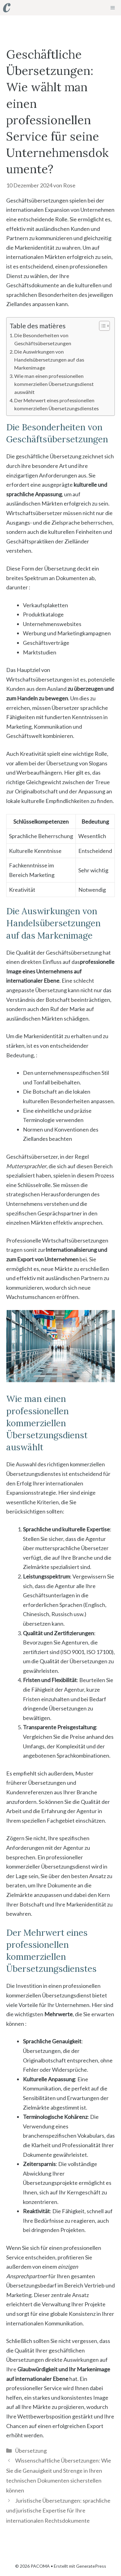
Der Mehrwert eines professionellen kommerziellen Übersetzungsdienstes (56, 404)
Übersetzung (31, 2450)
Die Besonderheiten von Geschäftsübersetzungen (42, 339)
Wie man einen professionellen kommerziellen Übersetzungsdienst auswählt (54, 384)
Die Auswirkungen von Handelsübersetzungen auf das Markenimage (49, 360)
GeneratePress (91, 2566)
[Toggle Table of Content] (101, 326)
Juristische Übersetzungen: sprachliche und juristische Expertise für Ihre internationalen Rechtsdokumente (58, 2510)
